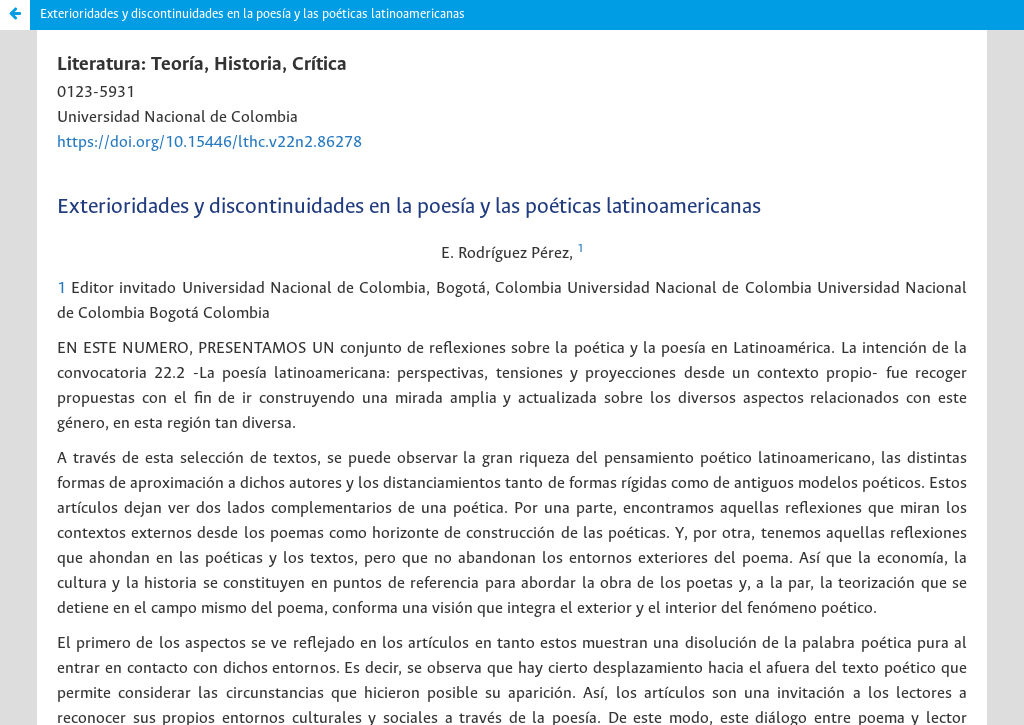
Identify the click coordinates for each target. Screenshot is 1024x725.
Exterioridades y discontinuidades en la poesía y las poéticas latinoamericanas (252, 14)
